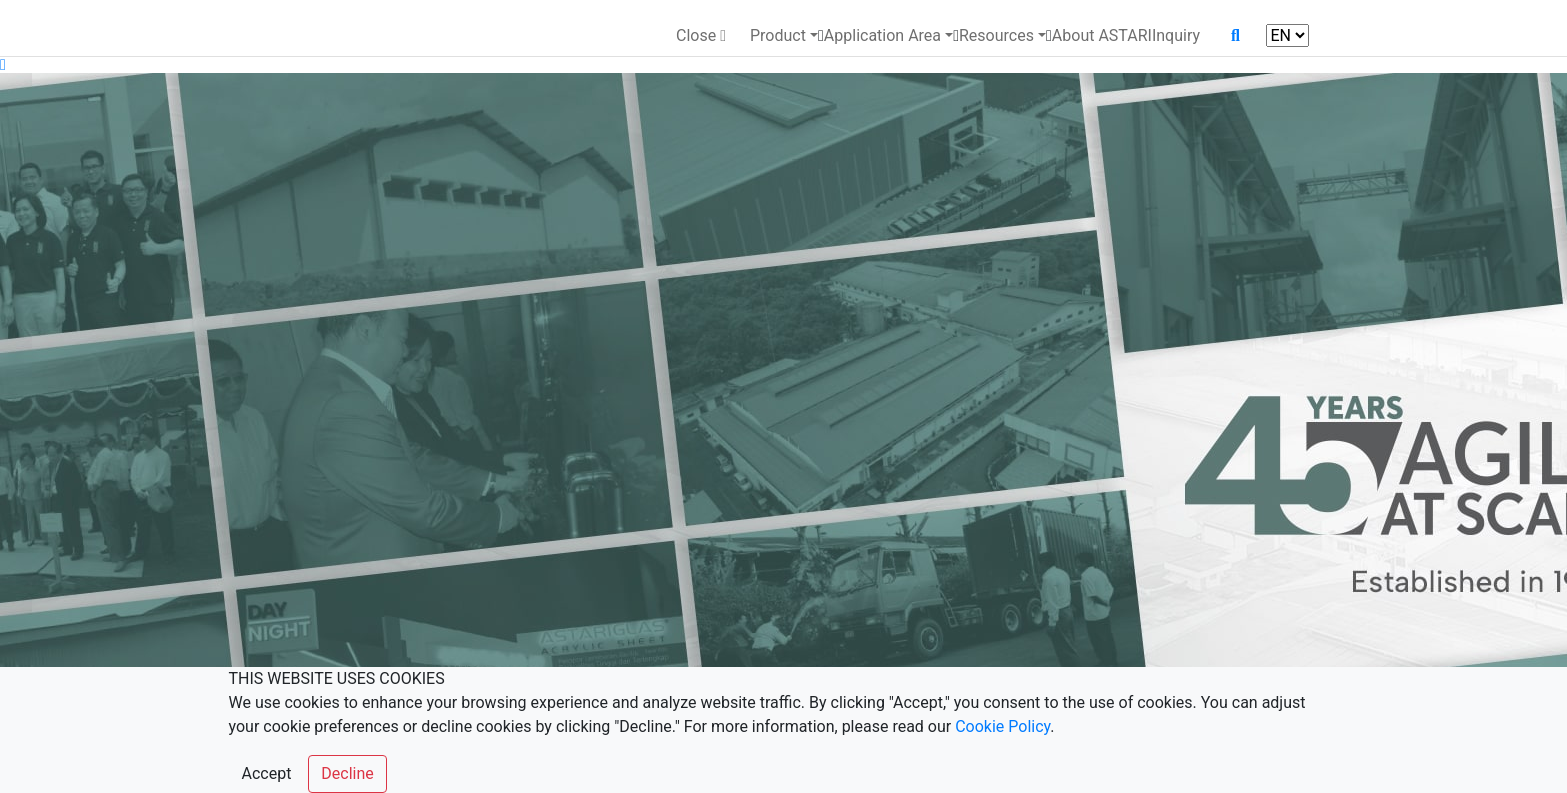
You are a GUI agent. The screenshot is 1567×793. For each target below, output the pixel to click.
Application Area (882, 35)
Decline (347, 773)
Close (701, 35)
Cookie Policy (1002, 726)
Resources (996, 35)
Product (778, 35)
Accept (267, 773)
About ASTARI (1102, 35)
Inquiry (1176, 35)
